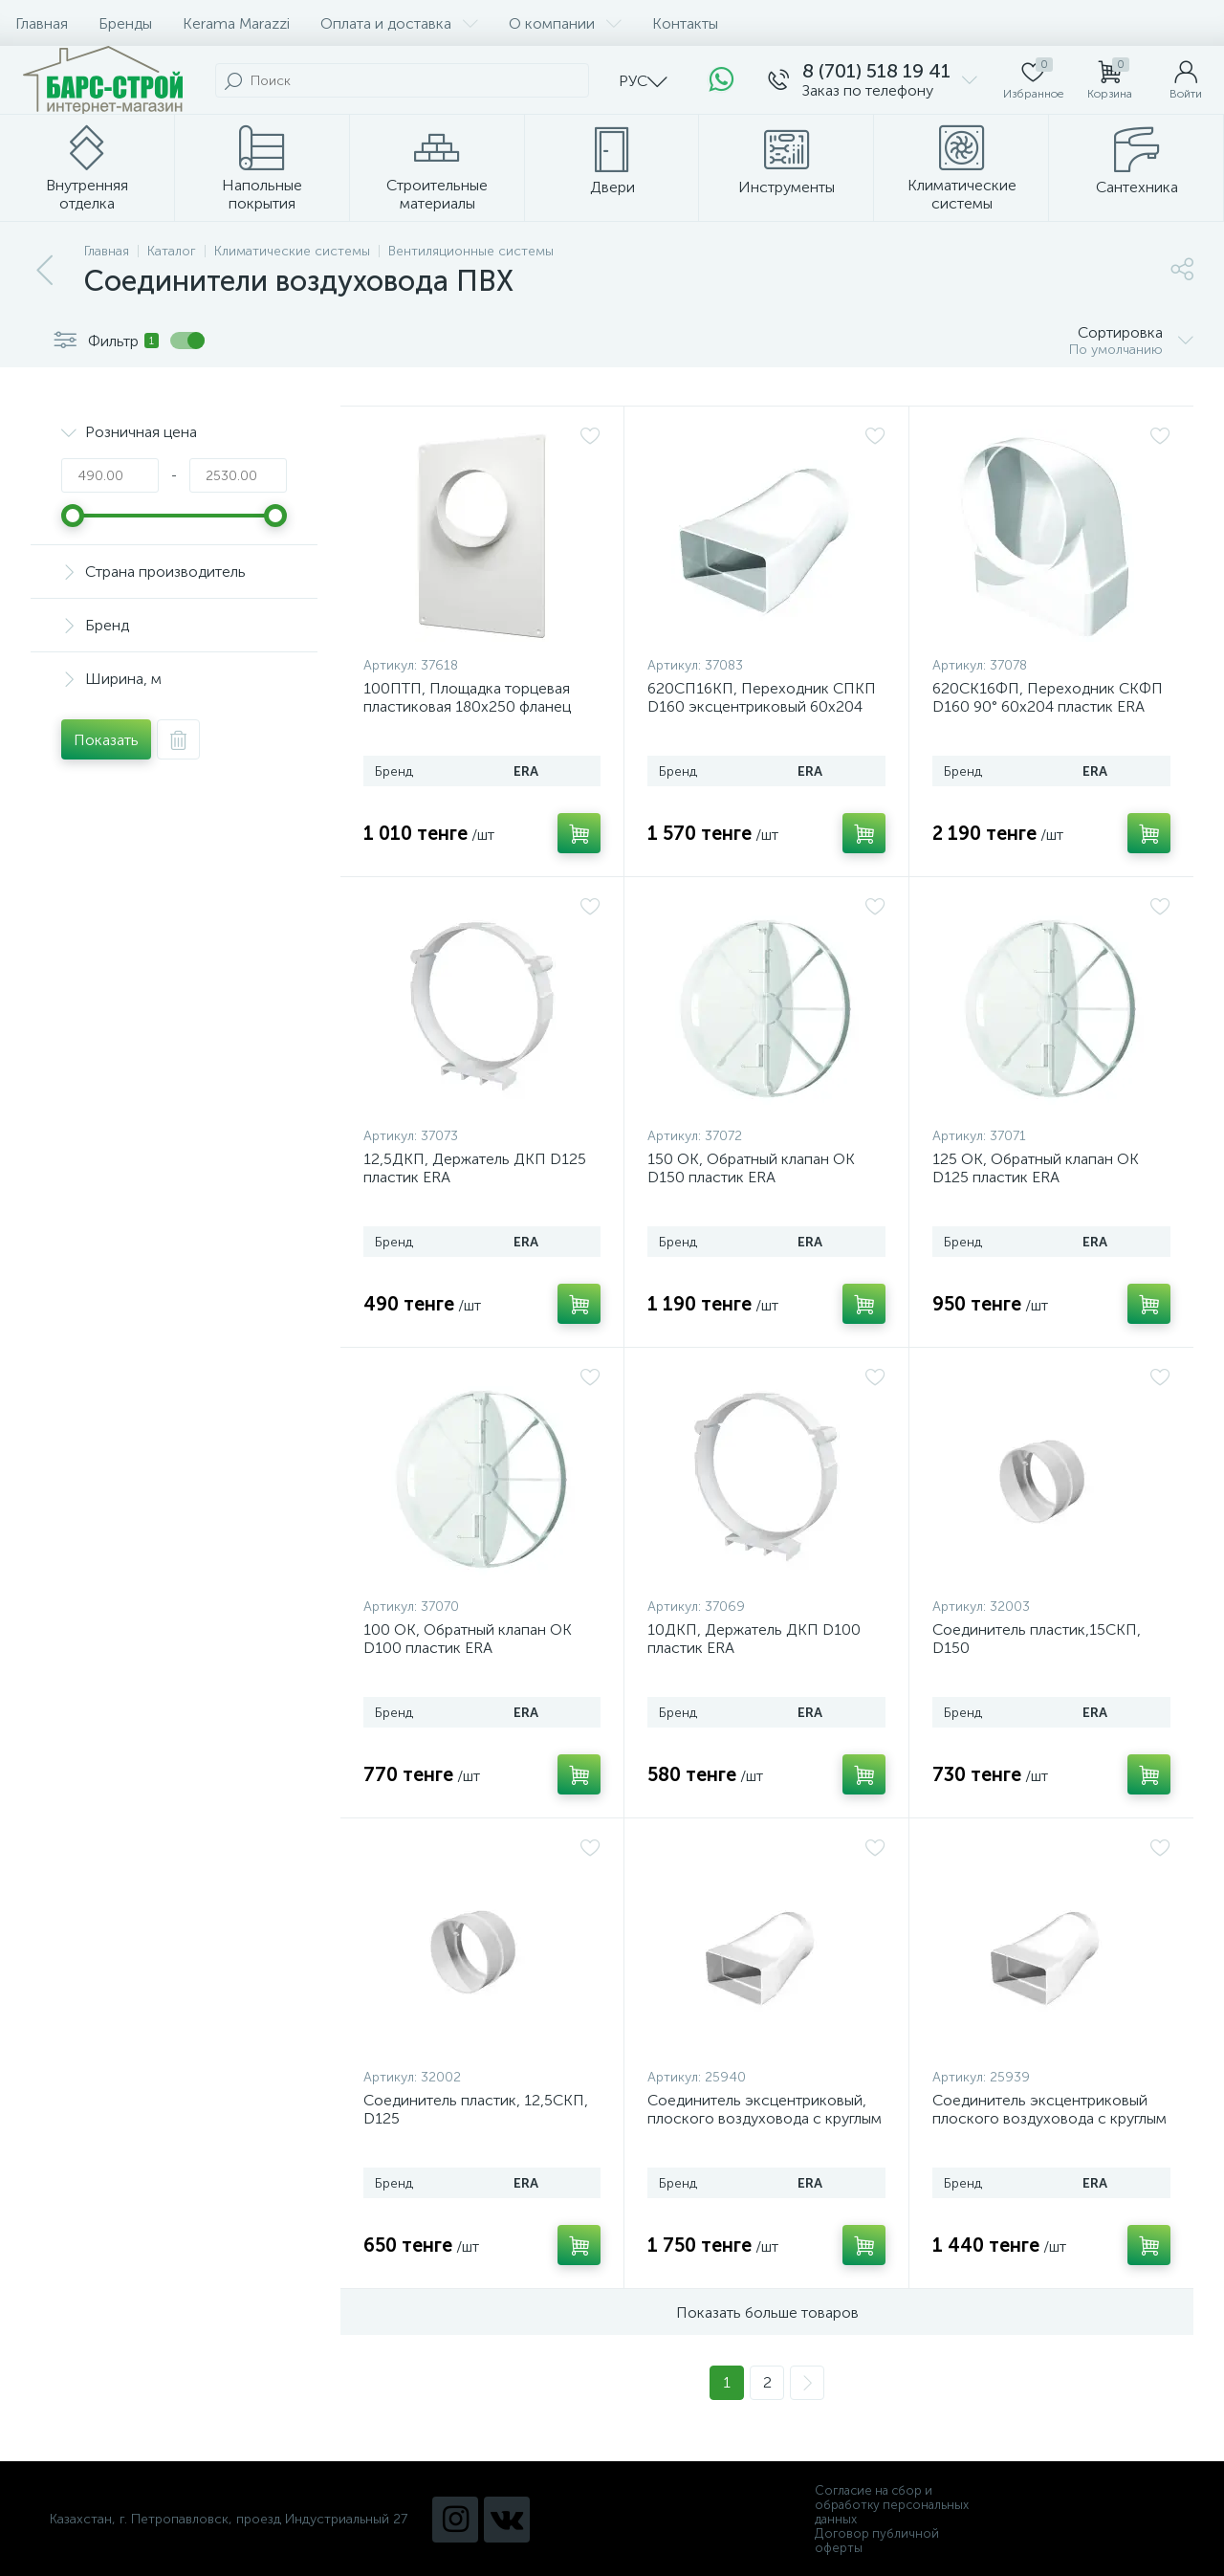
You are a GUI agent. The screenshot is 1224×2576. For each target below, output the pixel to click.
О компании (565, 23)
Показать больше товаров (767, 2312)
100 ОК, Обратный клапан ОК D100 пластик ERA (467, 1638)
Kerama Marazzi (236, 23)
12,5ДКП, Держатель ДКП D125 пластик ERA (474, 1168)
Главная (41, 23)
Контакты (685, 23)
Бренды (125, 23)
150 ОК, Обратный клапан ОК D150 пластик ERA (751, 1168)
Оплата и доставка (399, 23)
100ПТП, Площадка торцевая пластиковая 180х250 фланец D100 (467, 706)
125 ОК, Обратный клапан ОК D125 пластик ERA (1035, 1168)
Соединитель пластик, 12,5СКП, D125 (475, 2109)
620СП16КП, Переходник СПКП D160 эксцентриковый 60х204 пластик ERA (761, 706)
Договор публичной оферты (877, 2540)
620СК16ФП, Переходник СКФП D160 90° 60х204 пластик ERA (1047, 697)
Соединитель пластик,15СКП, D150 (1036, 1638)
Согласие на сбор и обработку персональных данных (892, 2504)
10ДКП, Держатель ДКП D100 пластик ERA (754, 1638)
